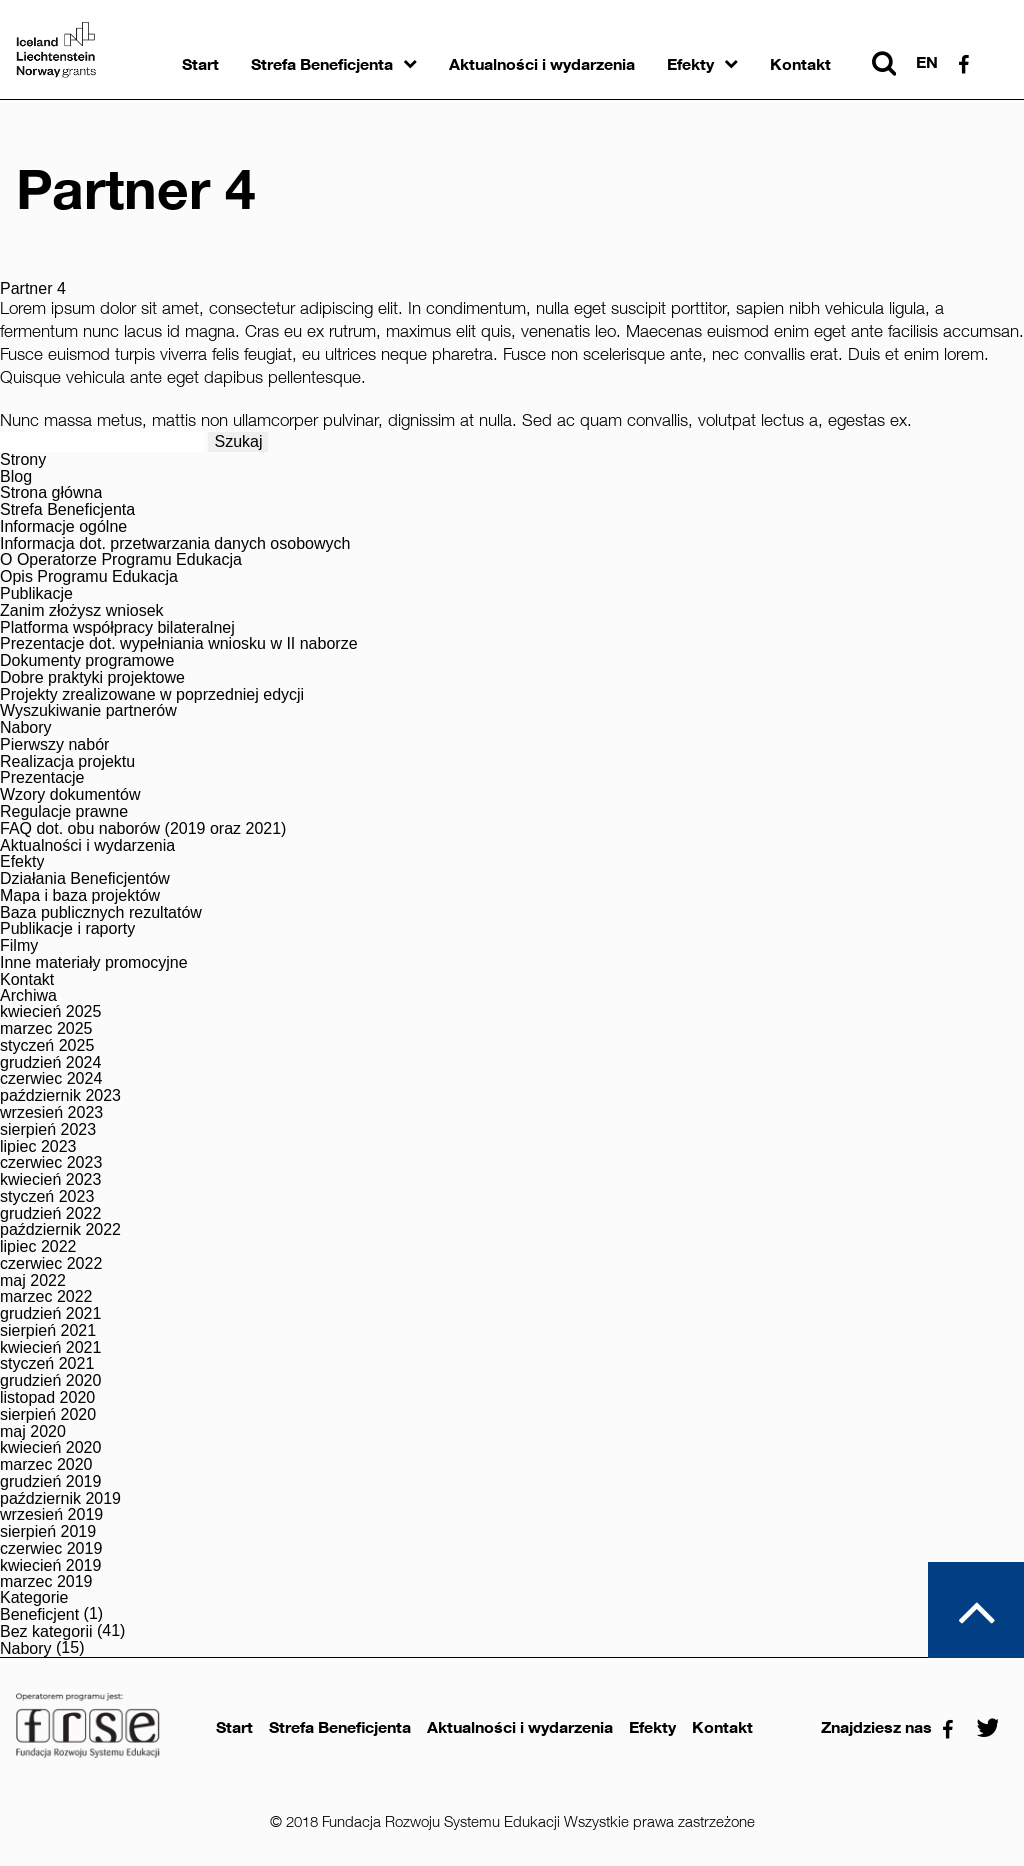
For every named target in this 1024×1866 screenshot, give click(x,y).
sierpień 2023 (48, 1130)
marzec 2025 (46, 1029)
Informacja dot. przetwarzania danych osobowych (175, 544)
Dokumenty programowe (87, 661)
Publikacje (36, 594)
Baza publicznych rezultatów (101, 913)
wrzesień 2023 (51, 1113)
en (927, 62)
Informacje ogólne (63, 527)
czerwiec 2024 (51, 1079)
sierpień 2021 (48, 1331)
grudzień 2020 (50, 1381)
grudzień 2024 (50, 1063)
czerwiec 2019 (51, 1549)
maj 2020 (33, 1432)
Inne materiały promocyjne (94, 963)
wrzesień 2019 (51, 1515)
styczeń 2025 (47, 1046)
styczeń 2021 (47, 1364)
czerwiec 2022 (51, 1264)
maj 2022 (33, 1281)
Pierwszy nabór (54, 745)
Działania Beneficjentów (85, 879)
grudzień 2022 (50, 1214)
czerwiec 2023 (51, 1163)
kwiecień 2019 (50, 1566)
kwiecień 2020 (50, 1448)
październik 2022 (60, 1230)
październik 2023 (60, 1096)
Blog (16, 477)
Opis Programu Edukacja (89, 577)
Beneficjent (39, 1615)
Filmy (19, 946)
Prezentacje (42, 778)
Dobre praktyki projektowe (92, 678)
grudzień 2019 (50, 1482)
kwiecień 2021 (50, 1348)
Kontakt (800, 64)
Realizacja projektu (67, 762)
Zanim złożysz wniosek (82, 611)
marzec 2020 (46, 1465)
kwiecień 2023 (50, 1180)
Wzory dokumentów (70, 795)
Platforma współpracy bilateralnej (117, 628)
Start (200, 64)
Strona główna (51, 493)
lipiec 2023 (38, 1147)
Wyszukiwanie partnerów (88, 711)
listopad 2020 (47, 1398)
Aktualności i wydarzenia (542, 64)
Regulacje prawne (64, 812)
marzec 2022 (46, 1297)
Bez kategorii (46, 1632)
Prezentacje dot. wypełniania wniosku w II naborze (179, 644)
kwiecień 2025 (50, 1012)
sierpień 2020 (48, 1415)
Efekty (690, 64)
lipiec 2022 (38, 1247)
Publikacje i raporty (67, 929)
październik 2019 (60, 1499)
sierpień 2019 (48, 1532)
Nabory (26, 728)
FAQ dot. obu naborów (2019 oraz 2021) (143, 829)
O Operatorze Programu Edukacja (121, 560)
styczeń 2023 (47, 1197)
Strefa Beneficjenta (322, 64)
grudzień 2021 (50, 1314)
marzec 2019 (46, 1582)
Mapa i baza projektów (80, 896)
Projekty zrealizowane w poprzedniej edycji (152, 695)
